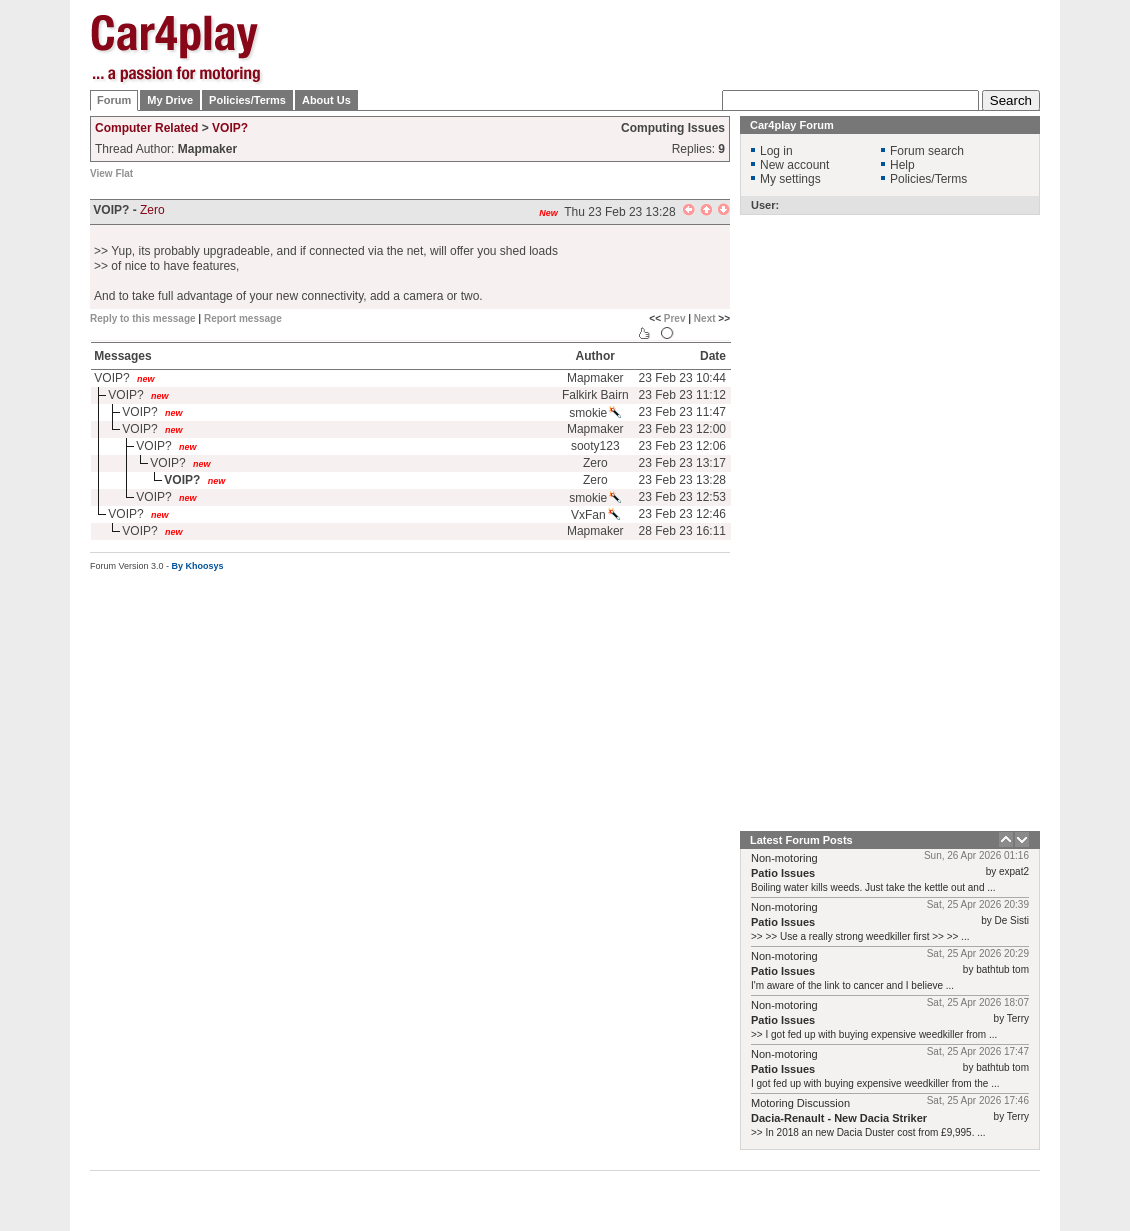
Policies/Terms (247, 100)
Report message (243, 318)
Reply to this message (143, 318)
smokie (595, 413)
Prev (675, 318)
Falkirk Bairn (595, 395)
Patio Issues (783, 873)
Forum (114, 100)
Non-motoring (784, 858)
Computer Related (146, 128)
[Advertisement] (676, 140)
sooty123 (595, 446)
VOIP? (230, 128)
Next (705, 318)
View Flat (111, 173)
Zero (152, 210)
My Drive (170, 100)
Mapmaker (595, 378)
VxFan (595, 515)
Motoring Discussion (800, 1103)
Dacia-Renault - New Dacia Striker (839, 1118)
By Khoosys (198, 566)
